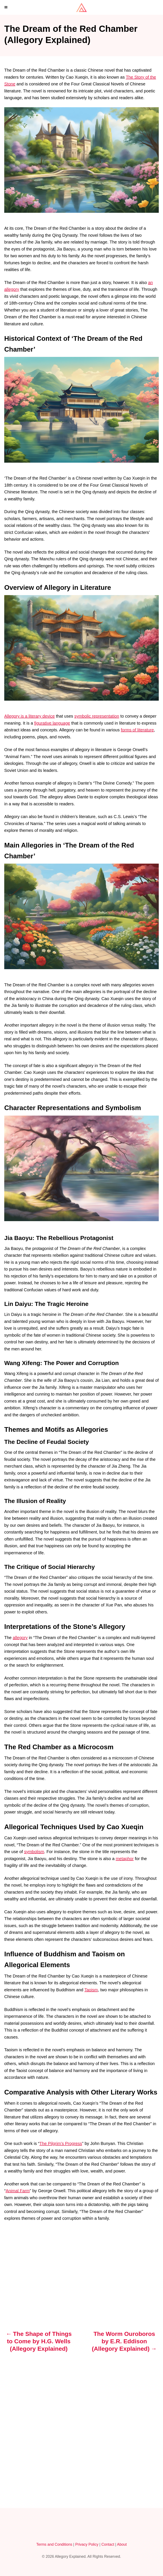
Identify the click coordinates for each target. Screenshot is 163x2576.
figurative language (52, 723)
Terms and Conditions (54, 2544)
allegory (20, 1637)
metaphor (125, 1858)
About (122, 2544)
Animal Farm (18, 2190)
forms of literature (137, 730)
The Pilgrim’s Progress (60, 2143)
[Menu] (6, 7)
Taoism (91, 1989)
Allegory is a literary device (29, 716)
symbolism (34, 1851)
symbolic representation (96, 716)
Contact (107, 2544)
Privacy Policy (86, 2544)
